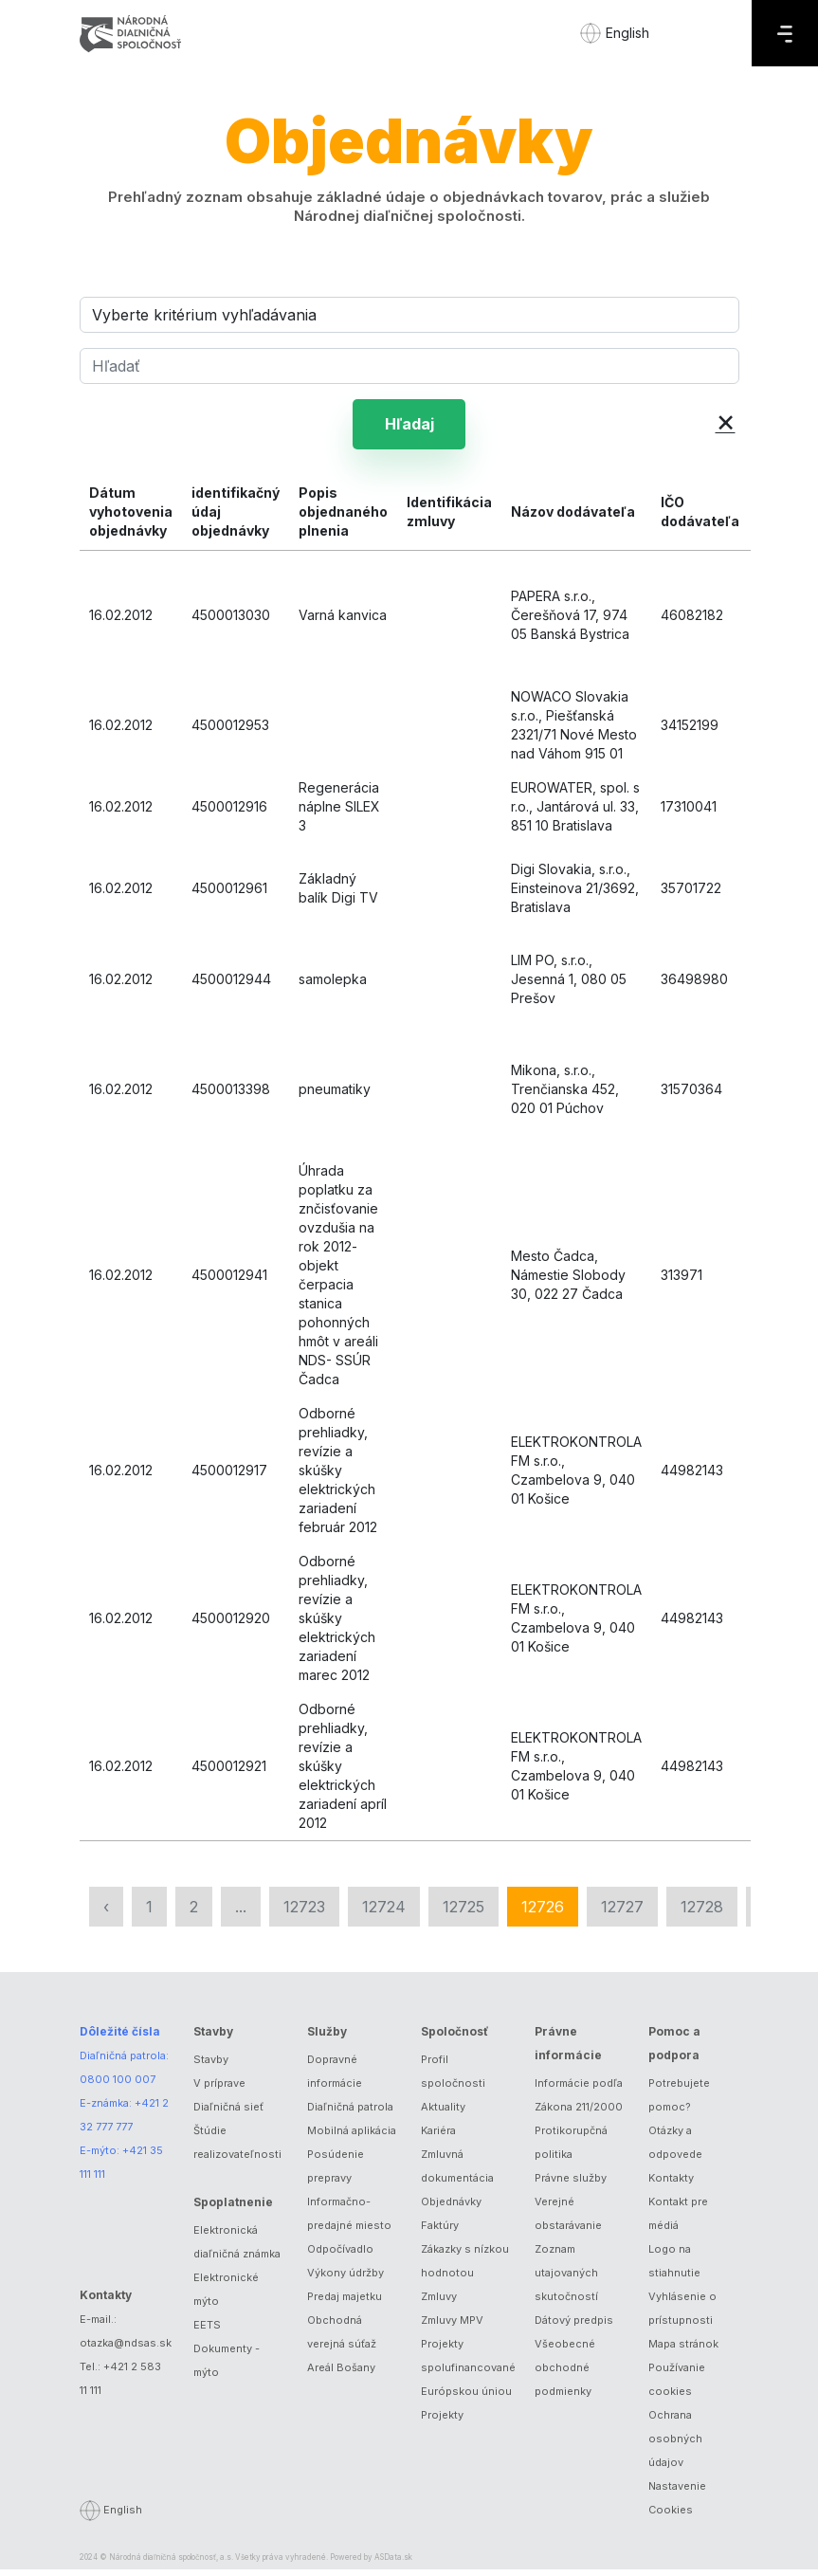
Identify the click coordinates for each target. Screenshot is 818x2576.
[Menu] (784, 33)
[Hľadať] (409, 366)
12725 (463, 1912)
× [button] (726, 420)
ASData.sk (393, 2563)
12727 (622, 1912)
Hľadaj (409, 426)
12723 (304, 1912)
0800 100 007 (117, 2085)
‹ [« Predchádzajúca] (106, 1912)
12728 (702, 1912)
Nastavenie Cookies (677, 2504)
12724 (384, 1912)
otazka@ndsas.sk (126, 2348)
